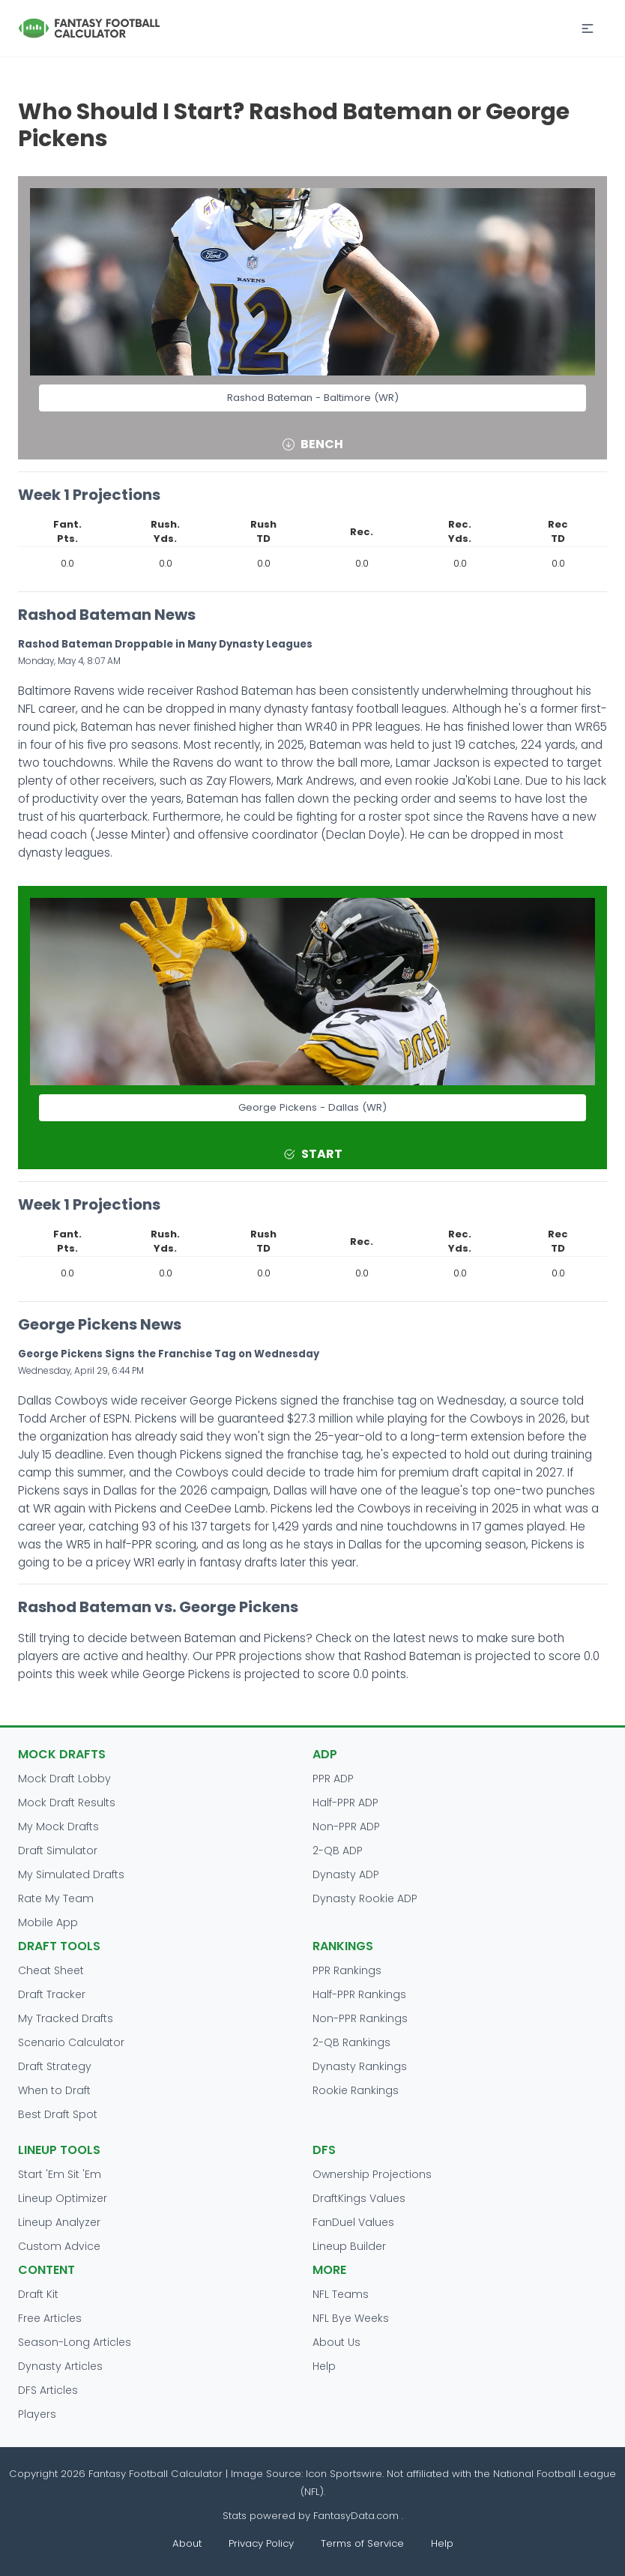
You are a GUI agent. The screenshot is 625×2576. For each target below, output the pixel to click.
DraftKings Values (358, 2198)
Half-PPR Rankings (359, 1994)
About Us (336, 2342)
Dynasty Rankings (359, 2066)
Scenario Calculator (71, 2042)
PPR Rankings (346, 1970)
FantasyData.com (357, 2516)
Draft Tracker (51, 1994)
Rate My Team (56, 1898)
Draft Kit (38, 2294)
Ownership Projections (372, 2174)
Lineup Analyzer (59, 2222)
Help (324, 2366)
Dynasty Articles (60, 2366)
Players (37, 2414)
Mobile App (48, 1922)
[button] (587, 28)
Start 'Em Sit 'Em (59, 2174)
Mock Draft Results (66, 1802)
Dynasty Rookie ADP (364, 1898)
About (187, 2543)
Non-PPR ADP (346, 1826)
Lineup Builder (349, 2246)
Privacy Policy (261, 2543)
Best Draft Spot (57, 2114)
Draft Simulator (57, 1850)
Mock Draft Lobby (64, 1778)
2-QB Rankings (351, 2042)
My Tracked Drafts (65, 2018)
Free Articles (50, 2318)
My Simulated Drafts (71, 1874)
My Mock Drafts (58, 1826)
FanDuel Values (353, 2222)
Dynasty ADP (345, 1874)
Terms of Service (362, 2543)
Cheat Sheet (51, 1970)
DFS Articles (48, 2390)
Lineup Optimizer (62, 2198)
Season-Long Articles (74, 2342)
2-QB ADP (337, 1850)
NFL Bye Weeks (350, 2318)
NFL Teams (340, 2294)
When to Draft (54, 2090)
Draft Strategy (54, 2066)
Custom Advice (59, 2246)
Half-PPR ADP (345, 1802)
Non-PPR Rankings (360, 2018)
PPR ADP (333, 1778)
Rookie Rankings (355, 2090)
